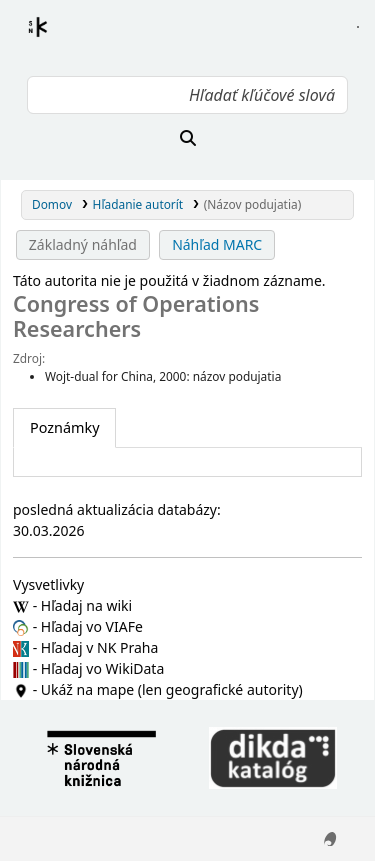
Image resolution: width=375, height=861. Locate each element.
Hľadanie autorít (138, 204)
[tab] (64, 428)
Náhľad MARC (217, 244)
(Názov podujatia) (252, 204)
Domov (52, 204)
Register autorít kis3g (56, 39)
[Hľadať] (187, 138)
